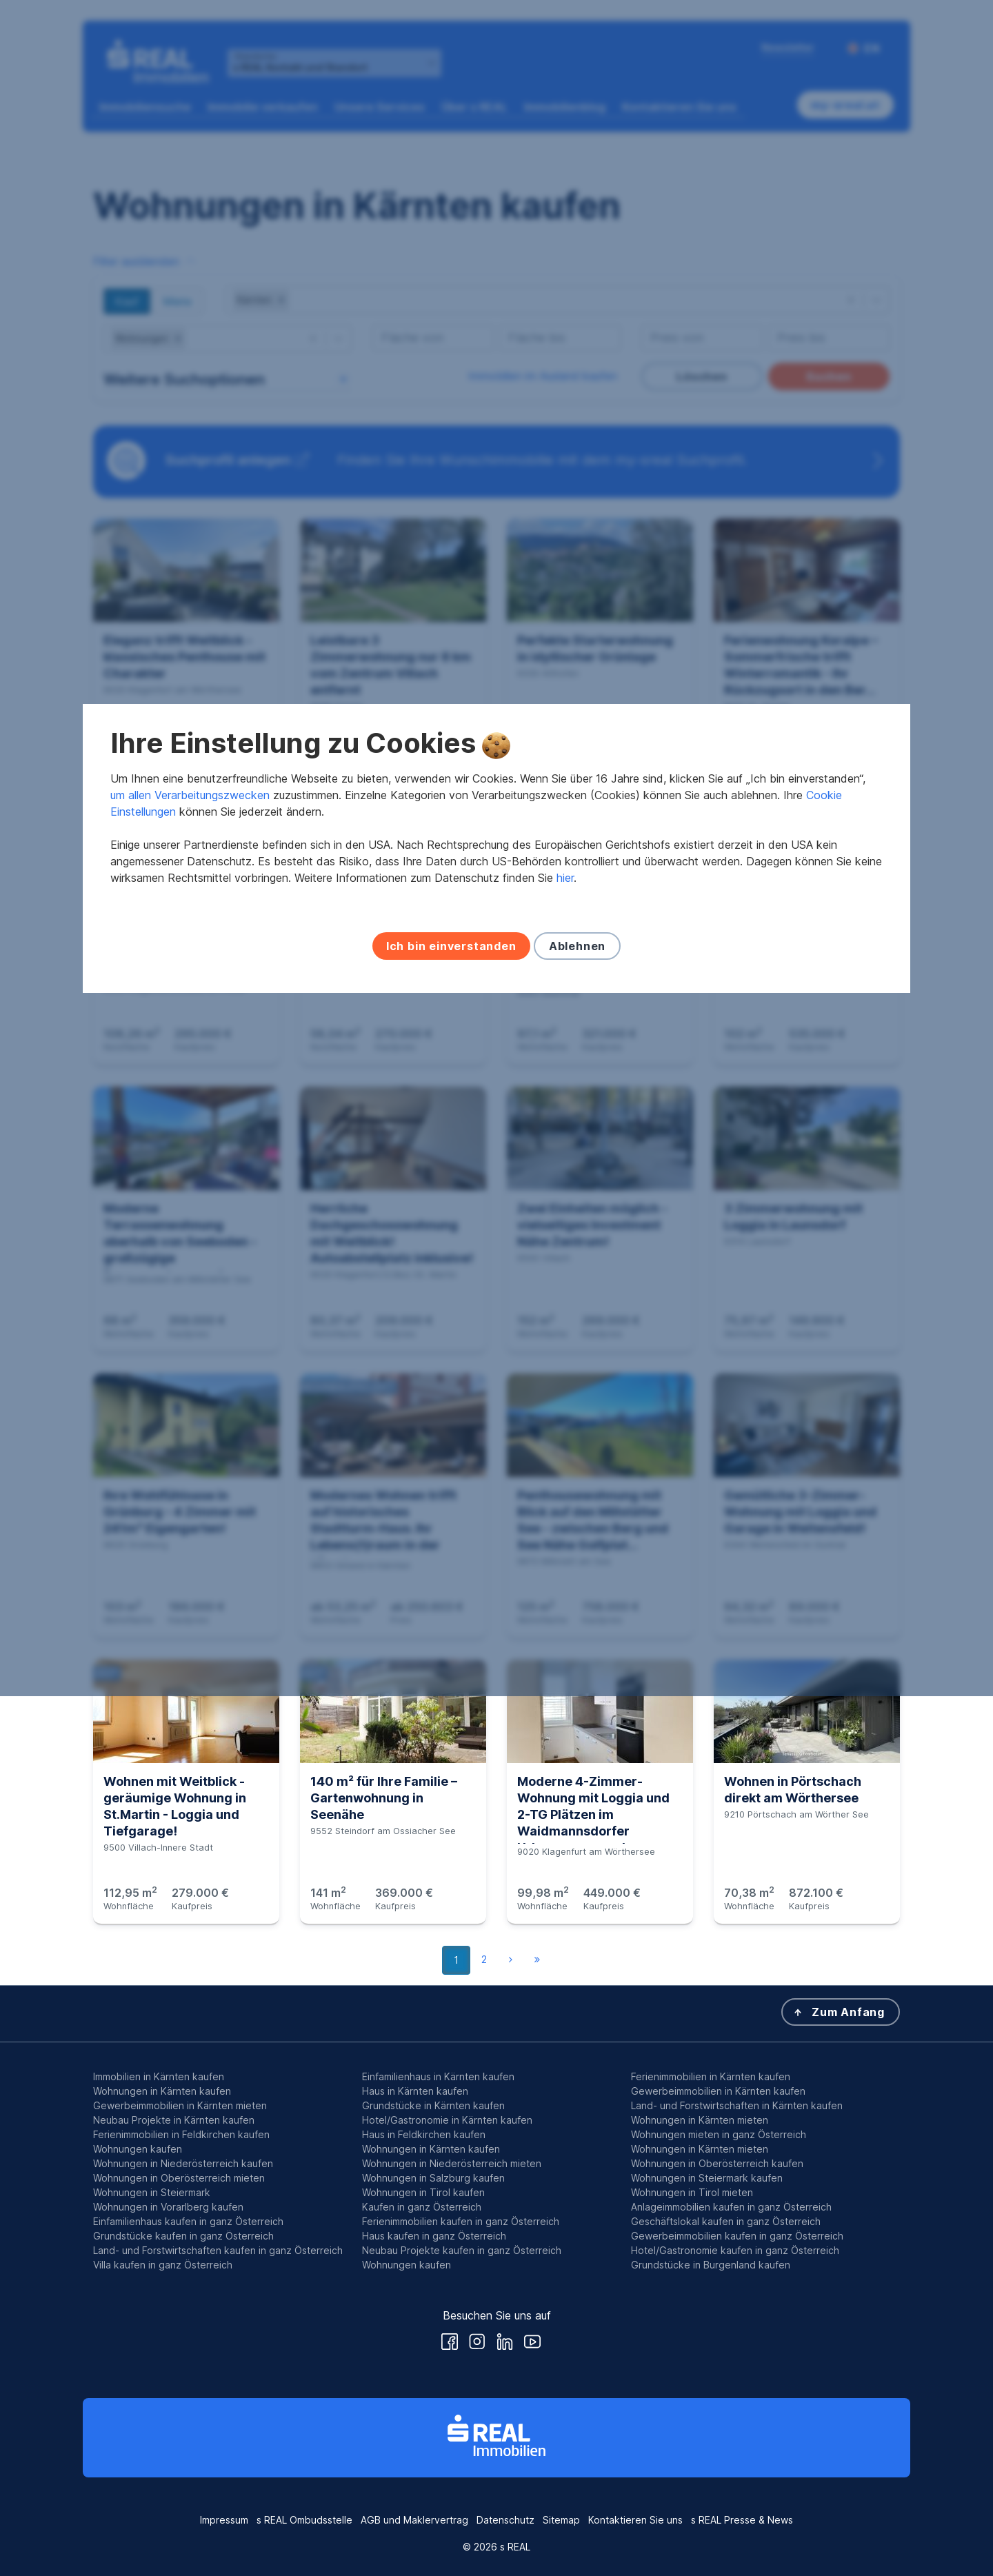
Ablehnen (577, 1386)
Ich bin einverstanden (451, 1386)
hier (565, 1318)
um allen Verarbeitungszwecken (190, 1235)
